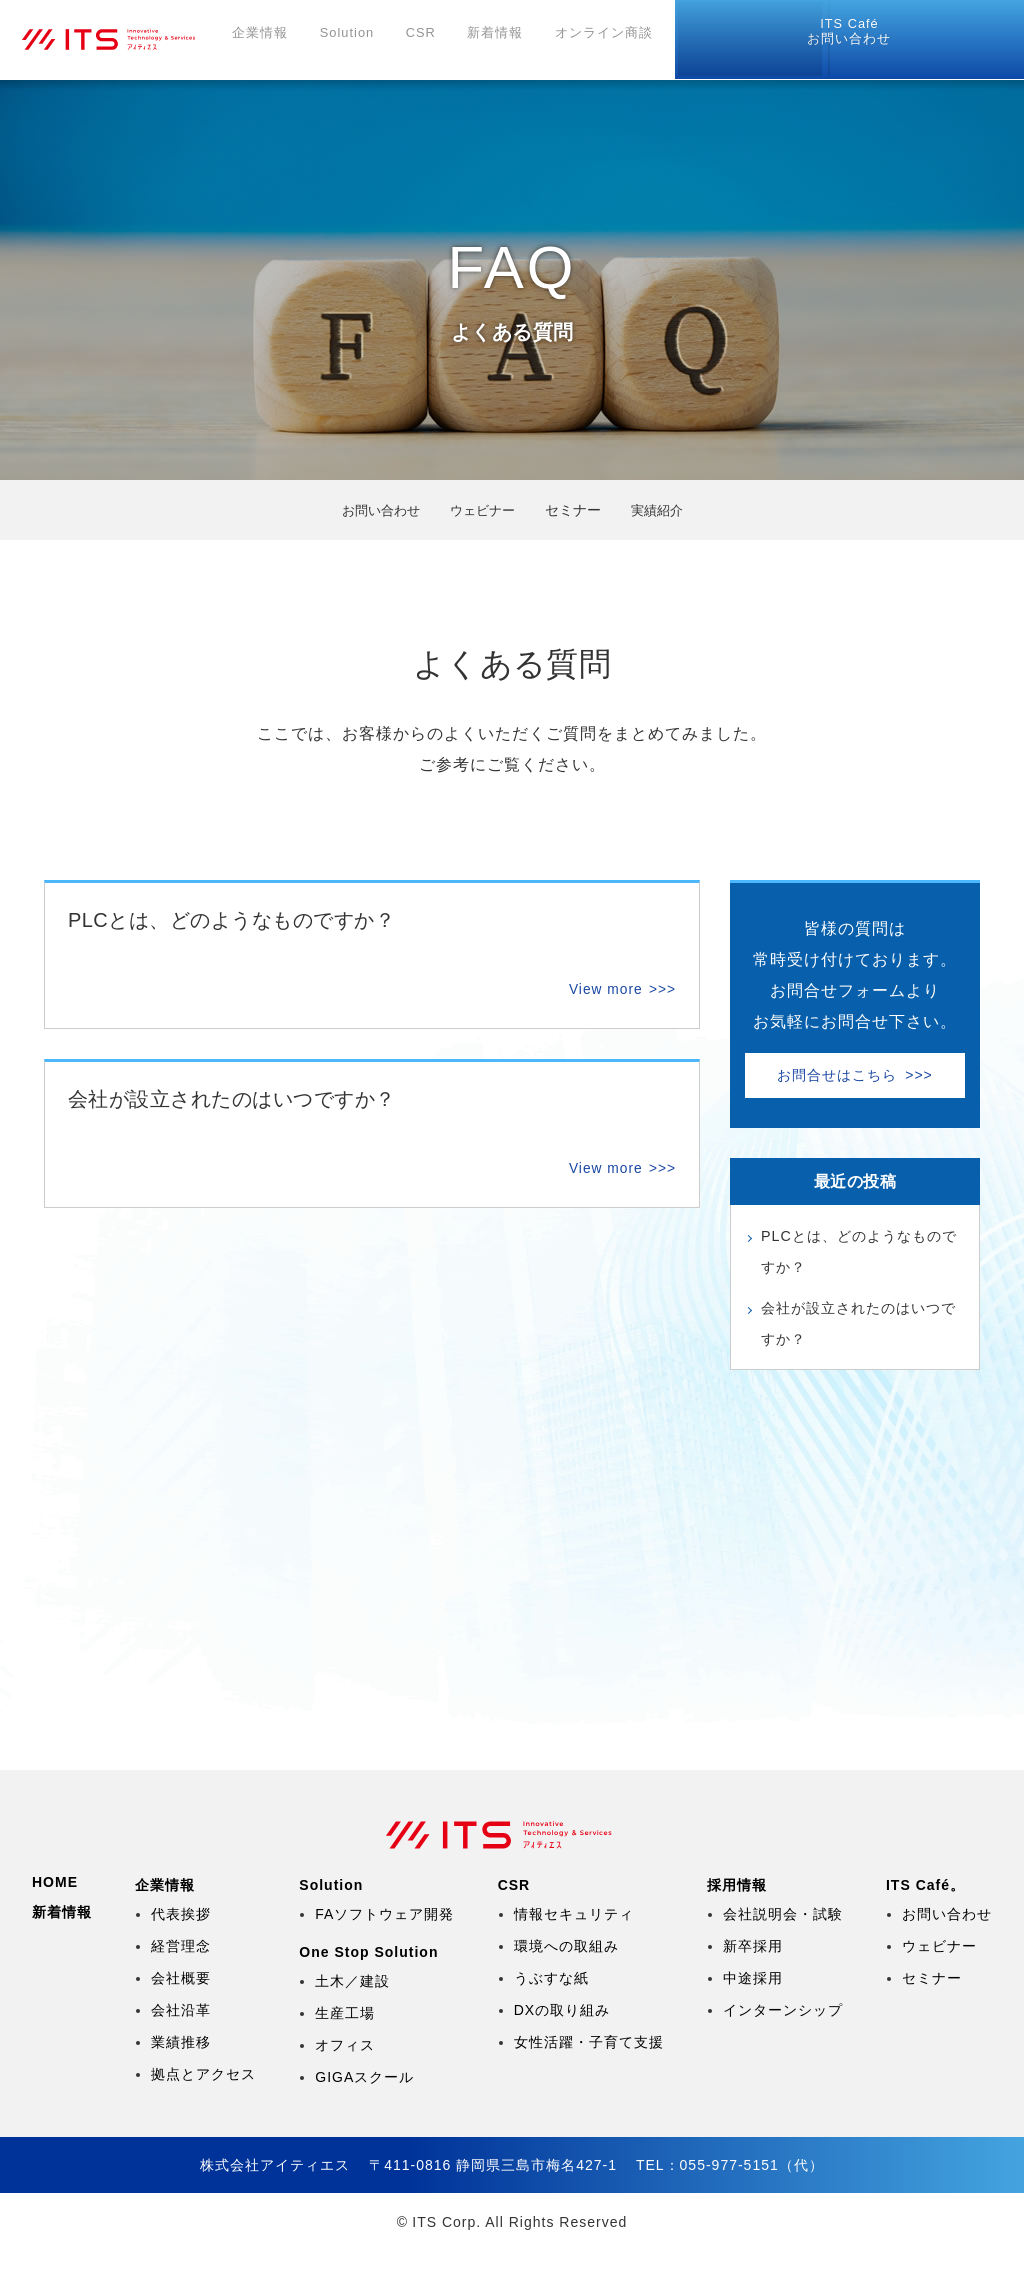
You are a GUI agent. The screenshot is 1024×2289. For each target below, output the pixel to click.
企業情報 (294, 40)
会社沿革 (181, 2048)
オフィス (345, 2083)
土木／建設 (352, 2019)
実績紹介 (662, 510)
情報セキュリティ (574, 1952)
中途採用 (753, 2016)
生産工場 (345, 2051)
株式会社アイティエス (137, 40)
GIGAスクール (364, 2115)
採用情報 (716, 40)
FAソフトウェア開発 (384, 1952)
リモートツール (831, 34)
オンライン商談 (613, 40)
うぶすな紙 (551, 2016)
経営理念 (181, 1984)
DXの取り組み (562, 2048)
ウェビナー (483, 510)
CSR (444, 40)
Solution (376, 40)
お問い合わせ (960, 33)
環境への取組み (566, 1984)
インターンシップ (783, 2048)
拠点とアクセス (203, 2112)
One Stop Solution (368, 1990)
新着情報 (511, 40)
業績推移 (181, 2080)
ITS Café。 (925, 1923)
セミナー (932, 2016)
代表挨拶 (181, 1952)
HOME (55, 1920)
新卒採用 (753, 1984)
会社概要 (181, 2016)
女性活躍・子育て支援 (589, 2080)
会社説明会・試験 (783, 1952)
